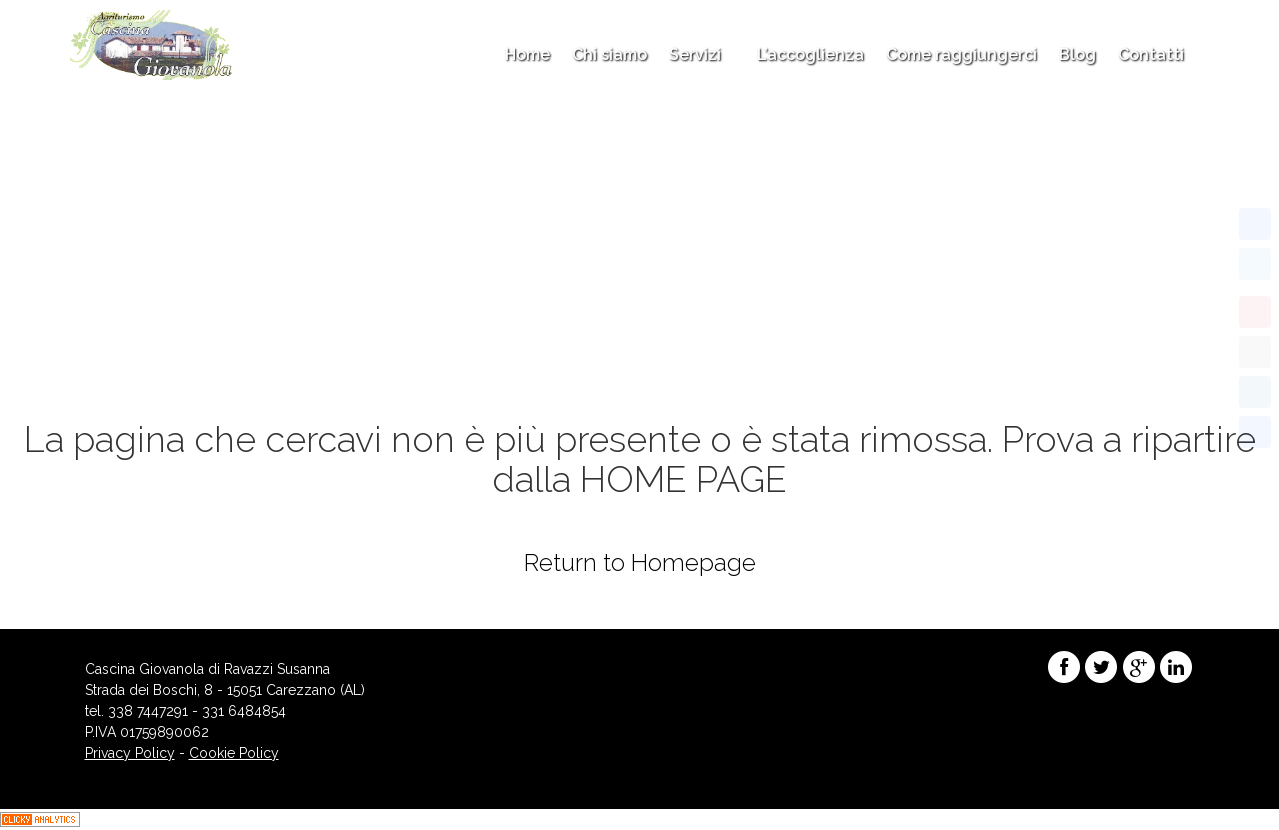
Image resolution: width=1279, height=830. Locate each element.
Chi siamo (609, 54)
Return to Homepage (640, 562)
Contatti (1151, 54)
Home (527, 54)
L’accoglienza (810, 54)
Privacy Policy (130, 753)
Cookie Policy (234, 753)
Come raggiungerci (961, 54)
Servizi (702, 54)
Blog (1077, 54)
